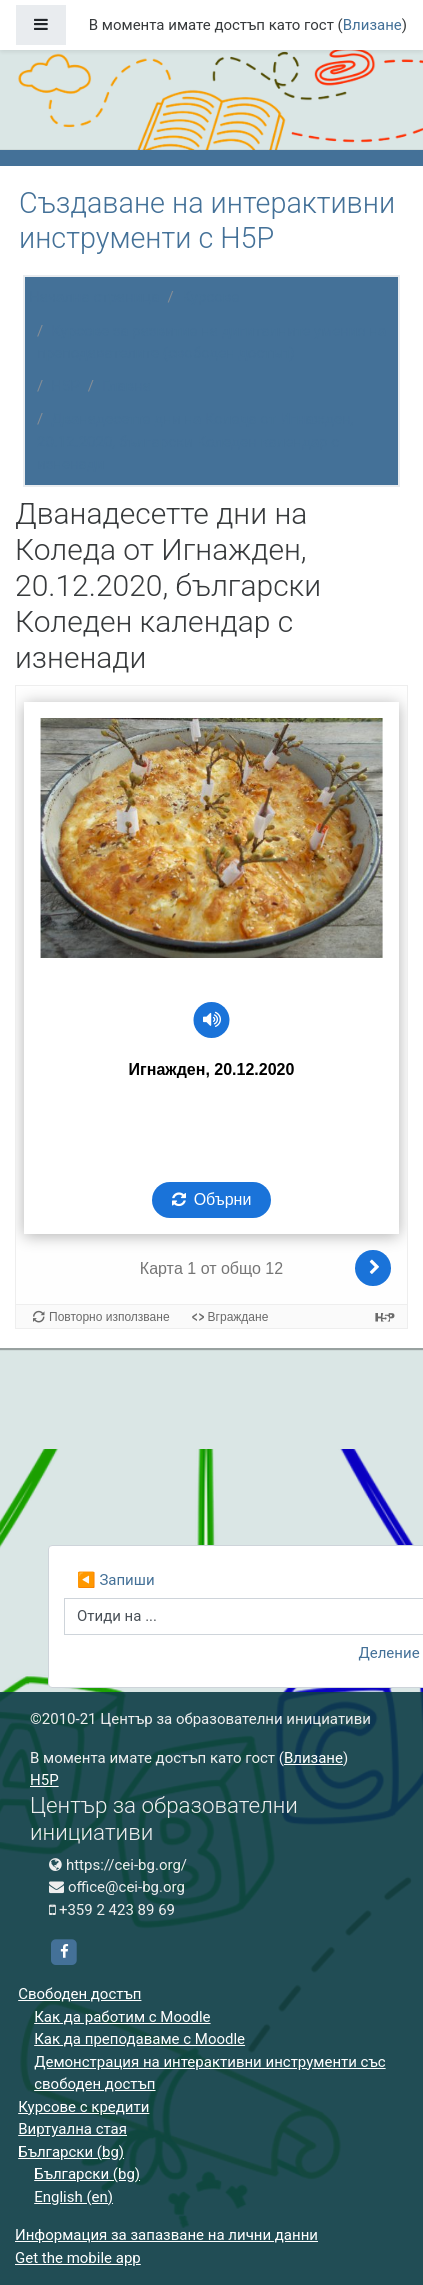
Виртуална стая (72, 2129)
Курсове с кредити (83, 2107)
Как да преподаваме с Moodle (139, 2039)
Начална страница (94, 297)
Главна (126, 386)
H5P (65, 386)
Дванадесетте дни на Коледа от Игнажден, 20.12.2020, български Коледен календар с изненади (195, 441)
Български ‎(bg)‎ (71, 2152)
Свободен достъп (79, 1994)
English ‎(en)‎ (73, 2197)
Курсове (211, 297)
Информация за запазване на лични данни (166, 2235)
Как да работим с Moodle (122, 2017)
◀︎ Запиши (116, 1580)
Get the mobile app (78, 2258)
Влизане (372, 25)
